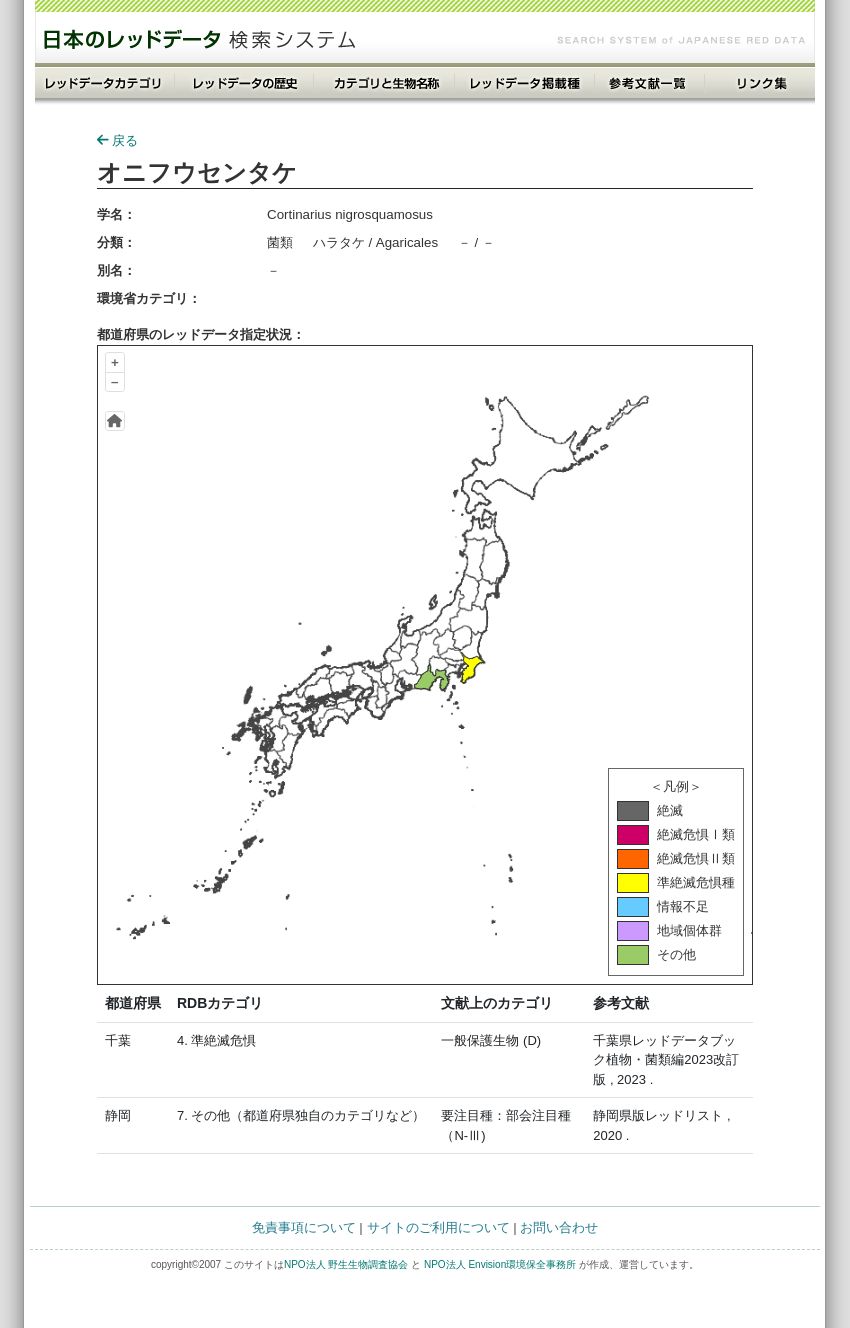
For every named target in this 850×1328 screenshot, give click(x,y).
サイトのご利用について (438, 1227)
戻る (117, 140)
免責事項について (304, 1227)
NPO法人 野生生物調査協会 (346, 1264)
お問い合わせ (559, 1227)
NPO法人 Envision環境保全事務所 (500, 1264)
